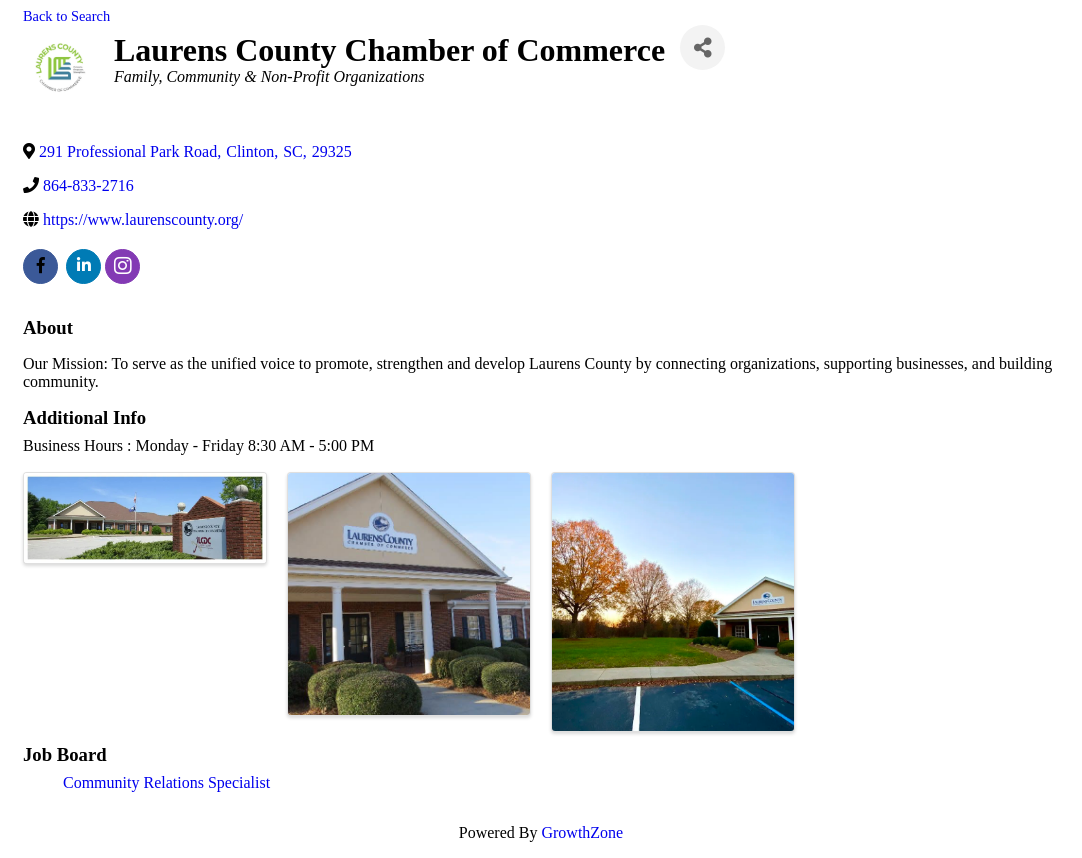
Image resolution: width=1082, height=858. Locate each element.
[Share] (702, 47)
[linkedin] (83, 266)
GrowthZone (582, 832)
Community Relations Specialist (166, 782)
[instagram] (122, 266)
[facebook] (40, 266)
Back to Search (66, 16)
